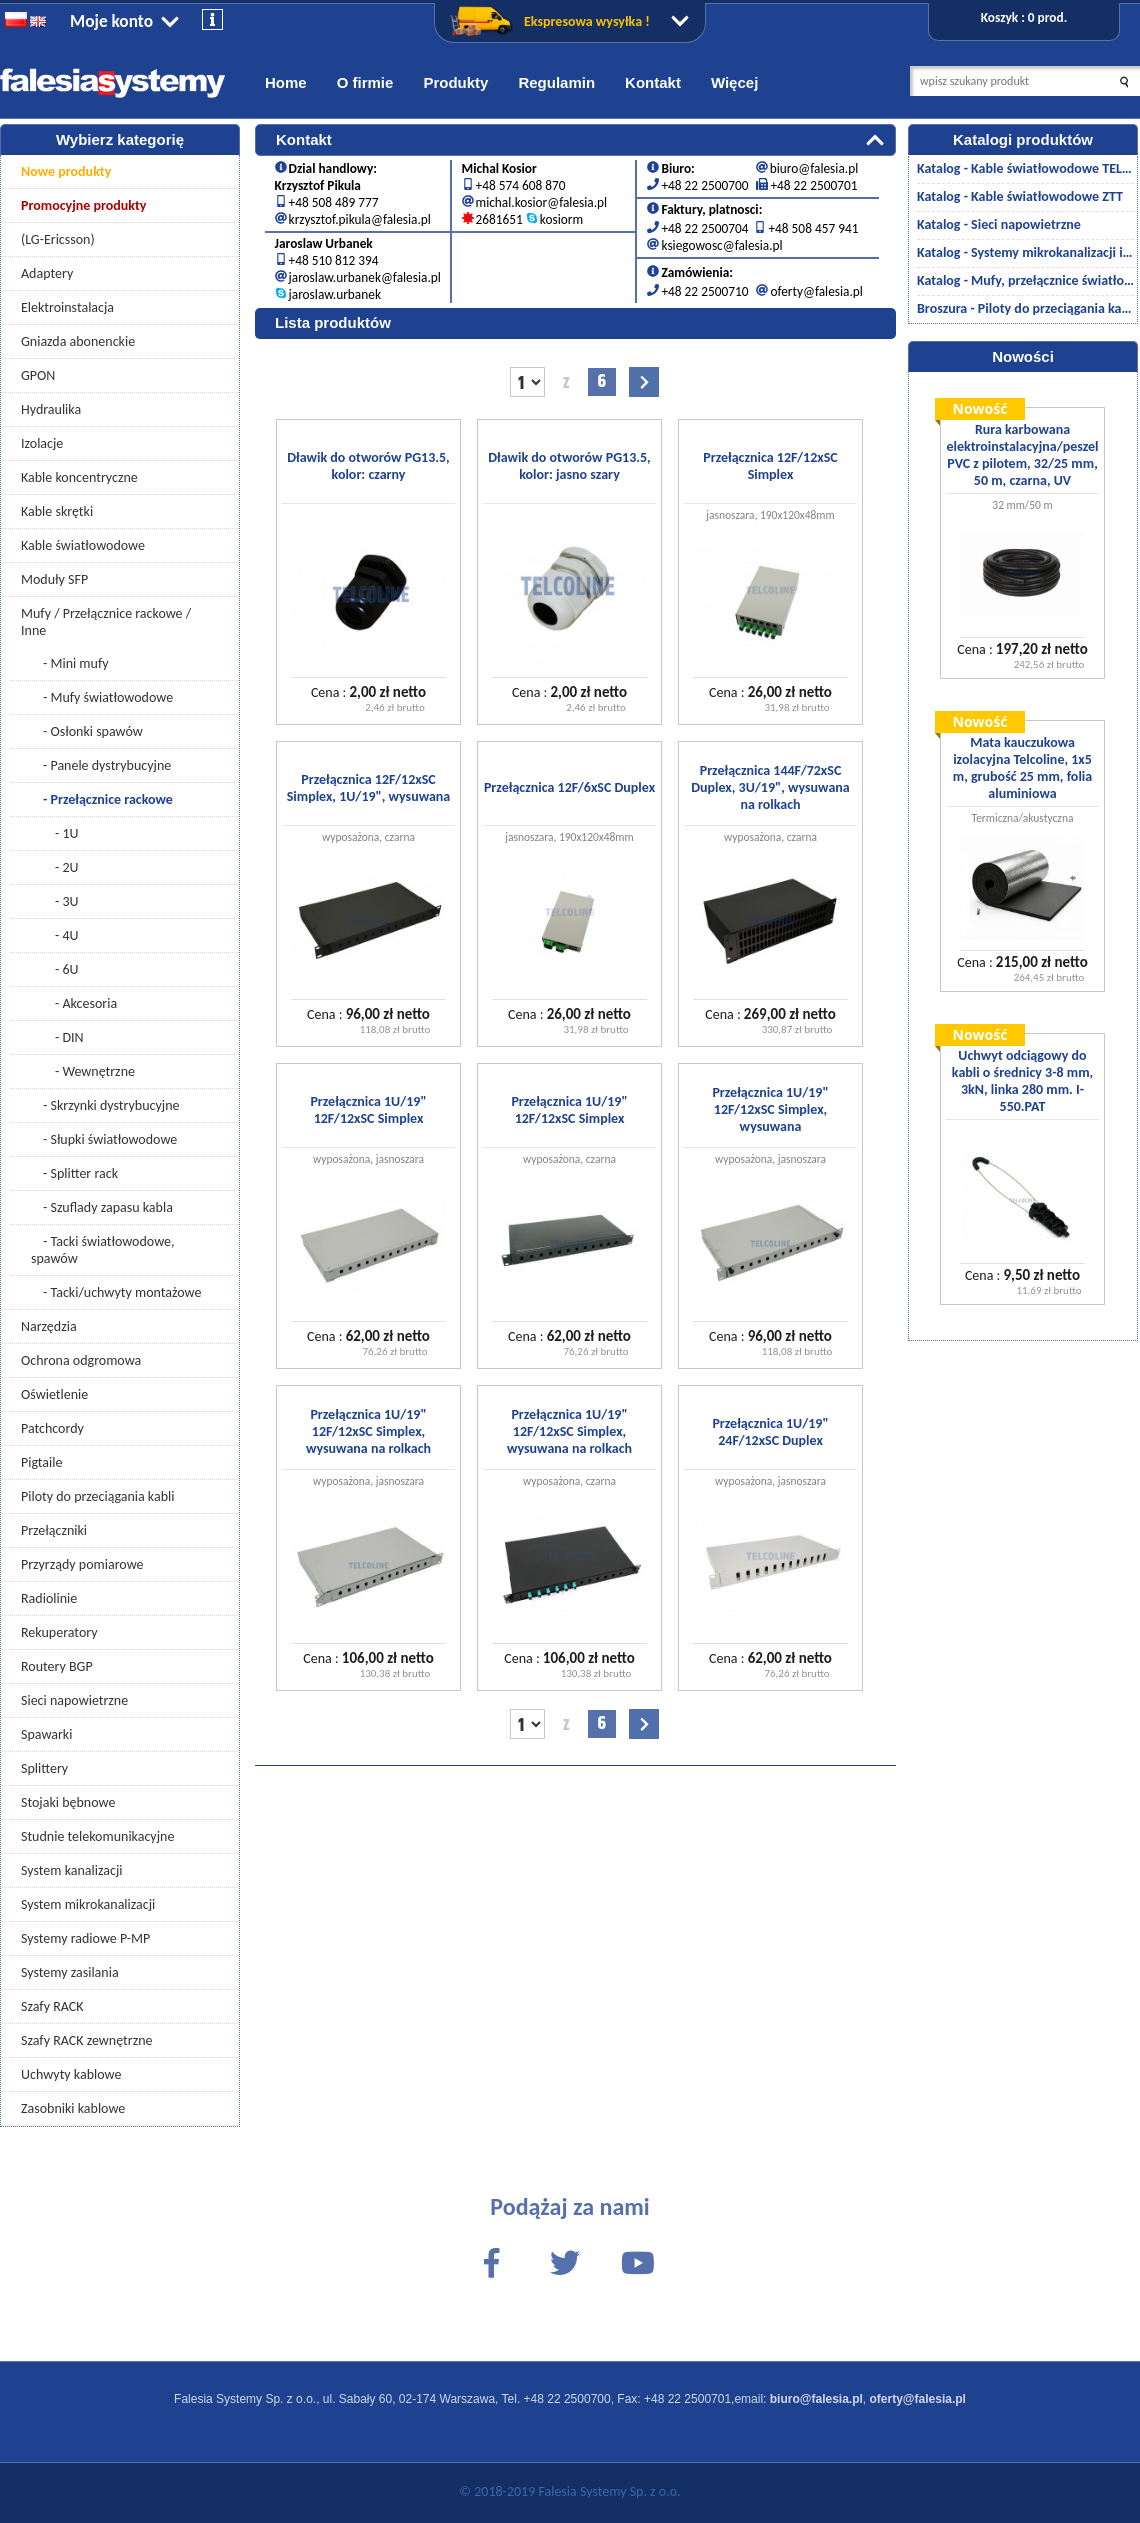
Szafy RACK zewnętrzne (87, 2040)
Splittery (44, 1768)
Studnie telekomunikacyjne (97, 1836)
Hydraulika (51, 409)
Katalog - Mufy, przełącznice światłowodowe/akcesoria (1025, 280)
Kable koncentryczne (79, 477)
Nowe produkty (66, 171)
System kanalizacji (71, 1870)
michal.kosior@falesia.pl (542, 198)
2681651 (499, 215)
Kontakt (653, 82)
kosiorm (561, 215)
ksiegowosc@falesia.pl (721, 241)
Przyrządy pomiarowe (82, 1564)
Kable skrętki (57, 511)
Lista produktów (333, 318)
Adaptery (47, 273)
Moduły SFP (54, 579)
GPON (38, 375)
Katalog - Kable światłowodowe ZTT (1020, 196)
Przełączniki (54, 1530)
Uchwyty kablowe (71, 2074)
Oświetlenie (54, 1394)
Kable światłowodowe (83, 545)
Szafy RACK (52, 2006)
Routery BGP (57, 1666)
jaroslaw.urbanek (335, 290)
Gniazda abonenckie (78, 341)
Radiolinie (49, 1598)
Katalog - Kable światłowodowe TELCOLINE (1025, 168)
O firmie (365, 82)
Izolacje (42, 443)
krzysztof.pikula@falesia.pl (360, 215)
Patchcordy (52, 1428)
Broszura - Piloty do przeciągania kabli (1025, 308)
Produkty (455, 82)
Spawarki (46, 1734)
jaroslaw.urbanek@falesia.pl (365, 273)
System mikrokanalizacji (88, 1904)
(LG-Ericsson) (58, 239)
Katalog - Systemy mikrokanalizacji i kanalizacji (1025, 252)
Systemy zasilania (70, 1972)
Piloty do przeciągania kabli (97, 1496)
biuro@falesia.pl (814, 164)
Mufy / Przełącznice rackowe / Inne (106, 622)
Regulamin (556, 82)
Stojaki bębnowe (68, 1802)
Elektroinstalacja (67, 307)
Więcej (734, 82)
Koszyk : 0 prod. (1024, 17)
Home (286, 82)
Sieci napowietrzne (74, 1700)
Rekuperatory (59, 1632)
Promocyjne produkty (84, 205)
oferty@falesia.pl (816, 287)
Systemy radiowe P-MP (85, 1938)
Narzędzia (49, 1326)
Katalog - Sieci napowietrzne (999, 224)
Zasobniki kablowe (73, 2108)
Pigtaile (41, 1462)
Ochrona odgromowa (81, 1360)
